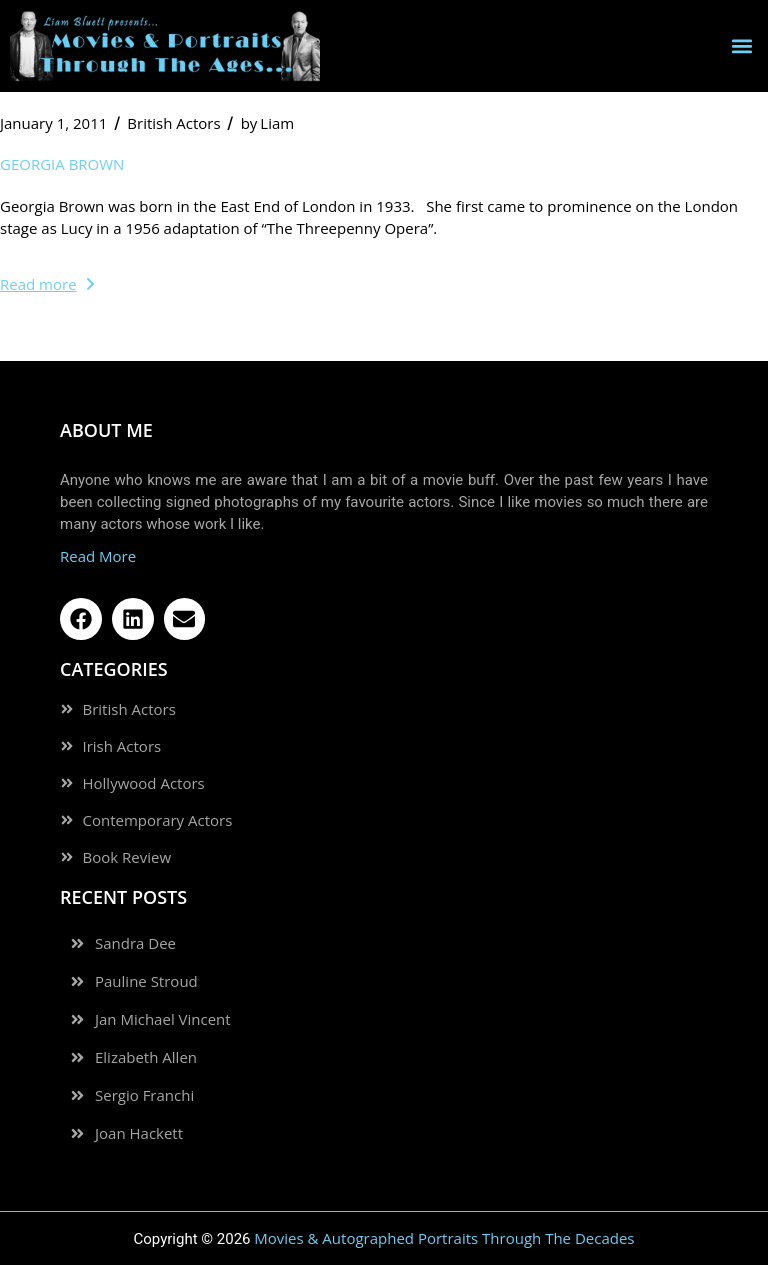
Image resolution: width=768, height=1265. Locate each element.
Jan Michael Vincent (163, 1019)
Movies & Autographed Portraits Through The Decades (444, 1238)
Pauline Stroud (146, 981)
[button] (741, 45)
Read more (47, 284)
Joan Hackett (139, 1133)
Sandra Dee (135, 943)
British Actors (173, 123)
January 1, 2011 (53, 123)
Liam (268, 123)
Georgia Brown (62, 164)
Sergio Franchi (144, 1095)
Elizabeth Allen (146, 1057)
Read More (98, 556)
